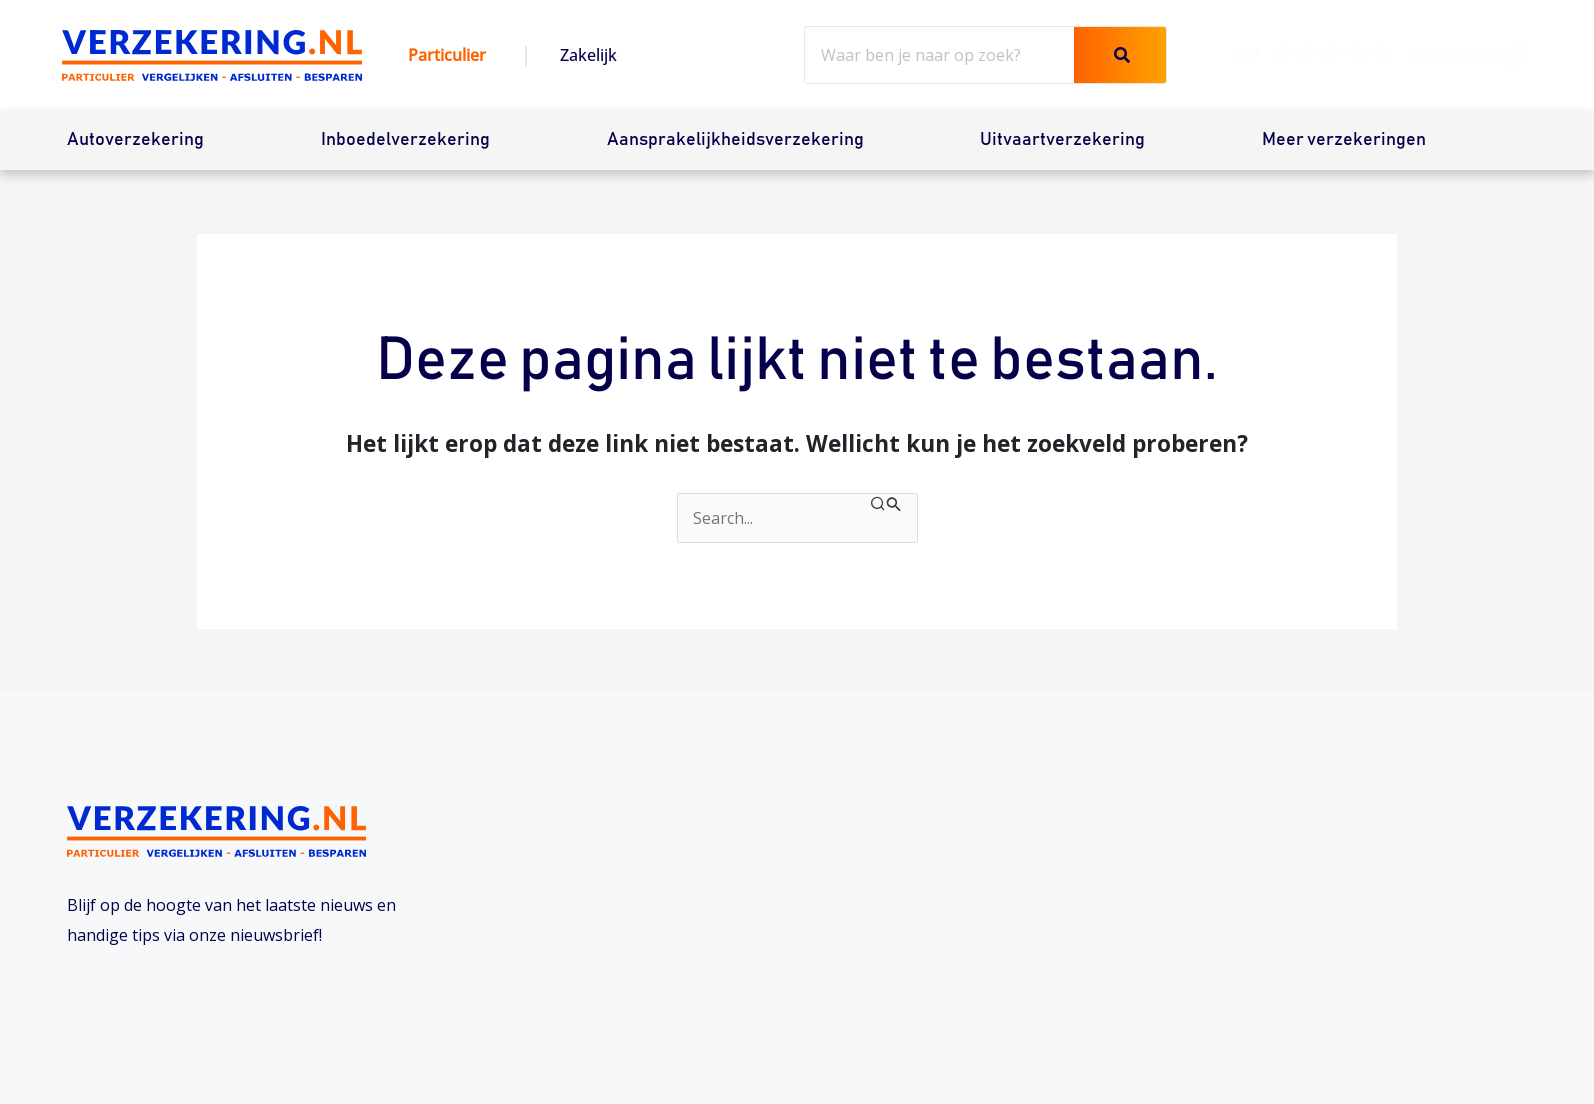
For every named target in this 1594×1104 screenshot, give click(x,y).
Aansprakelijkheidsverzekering (735, 140)
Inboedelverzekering (405, 140)
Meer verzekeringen (1344, 140)
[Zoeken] (1120, 55)
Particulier (447, 55)
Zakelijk (588, 55)
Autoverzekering (135, 140)
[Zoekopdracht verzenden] (886, 505)
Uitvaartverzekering (1062, 140)
